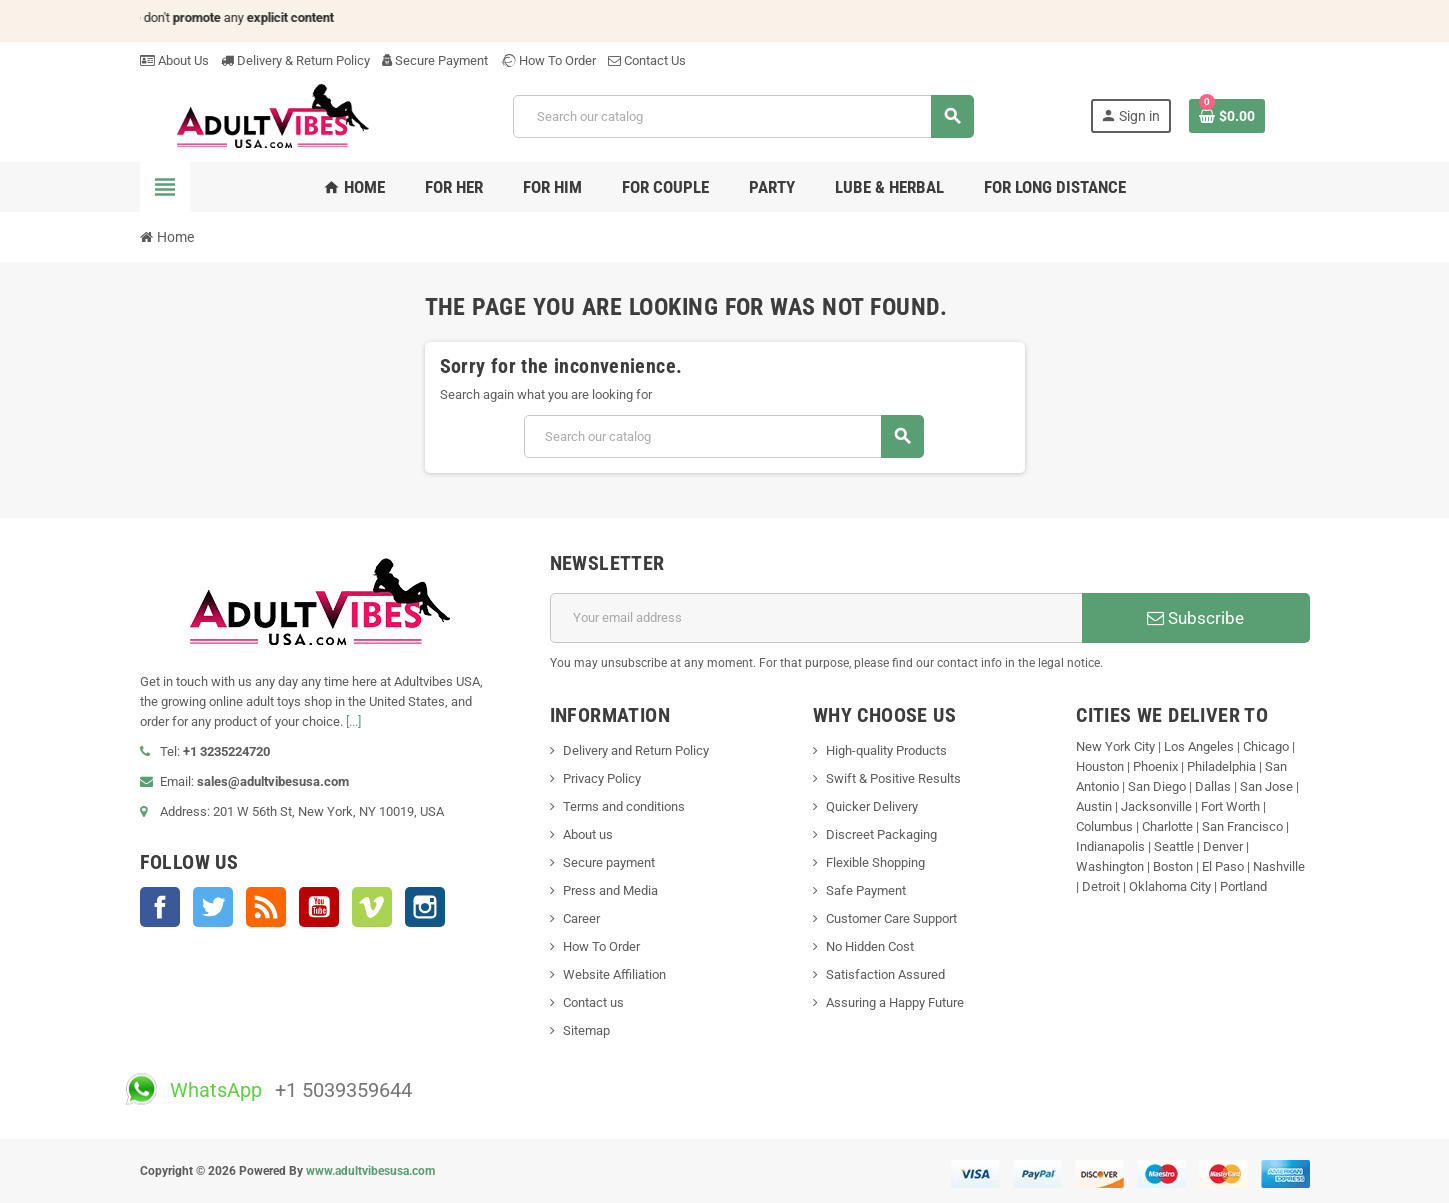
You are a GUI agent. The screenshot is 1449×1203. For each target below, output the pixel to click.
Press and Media (610, 890)
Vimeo (372, 907)
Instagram (425, 907)
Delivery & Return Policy (295, 60)
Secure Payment (435, 60)
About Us (174, 60)
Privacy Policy (602, 778)
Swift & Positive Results (893, 778)
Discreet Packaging (881, 834)
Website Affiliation (614, 974)
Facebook (160, 907)
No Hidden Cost (870, 946)
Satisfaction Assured (885, 974)
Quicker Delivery (872, 806)
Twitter (213, 907)
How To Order (548, 60)
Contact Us (647, 60)
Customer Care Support (891, 918)
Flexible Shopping (875, 862)
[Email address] (816, 618)
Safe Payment (866, 890)
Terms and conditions (624, 806)
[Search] (743, 116)
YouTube (319, 907)
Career (581, 918)
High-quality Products (886, 750)
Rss (266, 907)
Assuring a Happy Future (895, 1002)
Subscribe (1195, 618)
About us (588, 834)
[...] (353, 721)
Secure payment (609, 862)
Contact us (593, 1002)
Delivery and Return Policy (636, 750)
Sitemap (586, 1030)
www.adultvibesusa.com (370, 1171)
